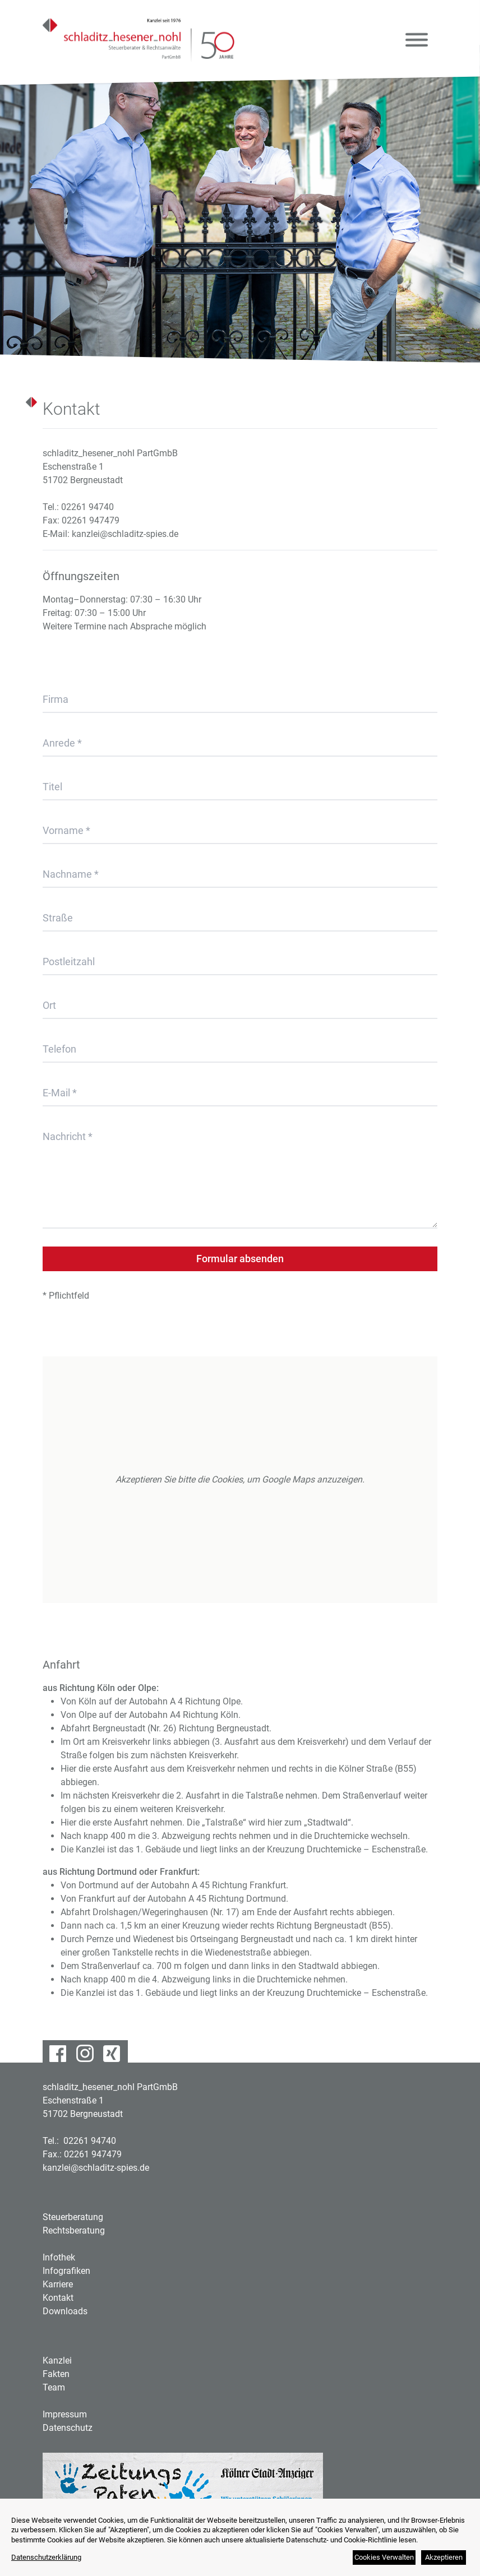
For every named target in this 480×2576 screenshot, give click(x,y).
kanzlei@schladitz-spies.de (125, 534)
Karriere (58, 2284)
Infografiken (66, 2270)
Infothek (59, 2257)
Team (54, 2387)
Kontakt (58, 2297)
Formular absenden (240, 1258)
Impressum (65, 2414)
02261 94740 (87, 507)
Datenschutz (68, 2427)
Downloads (65, 2311)
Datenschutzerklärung (46, 2557)
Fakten (56, 2374)
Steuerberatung (73, 2217)
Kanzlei (57, 2360)
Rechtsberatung (74, 2230)
